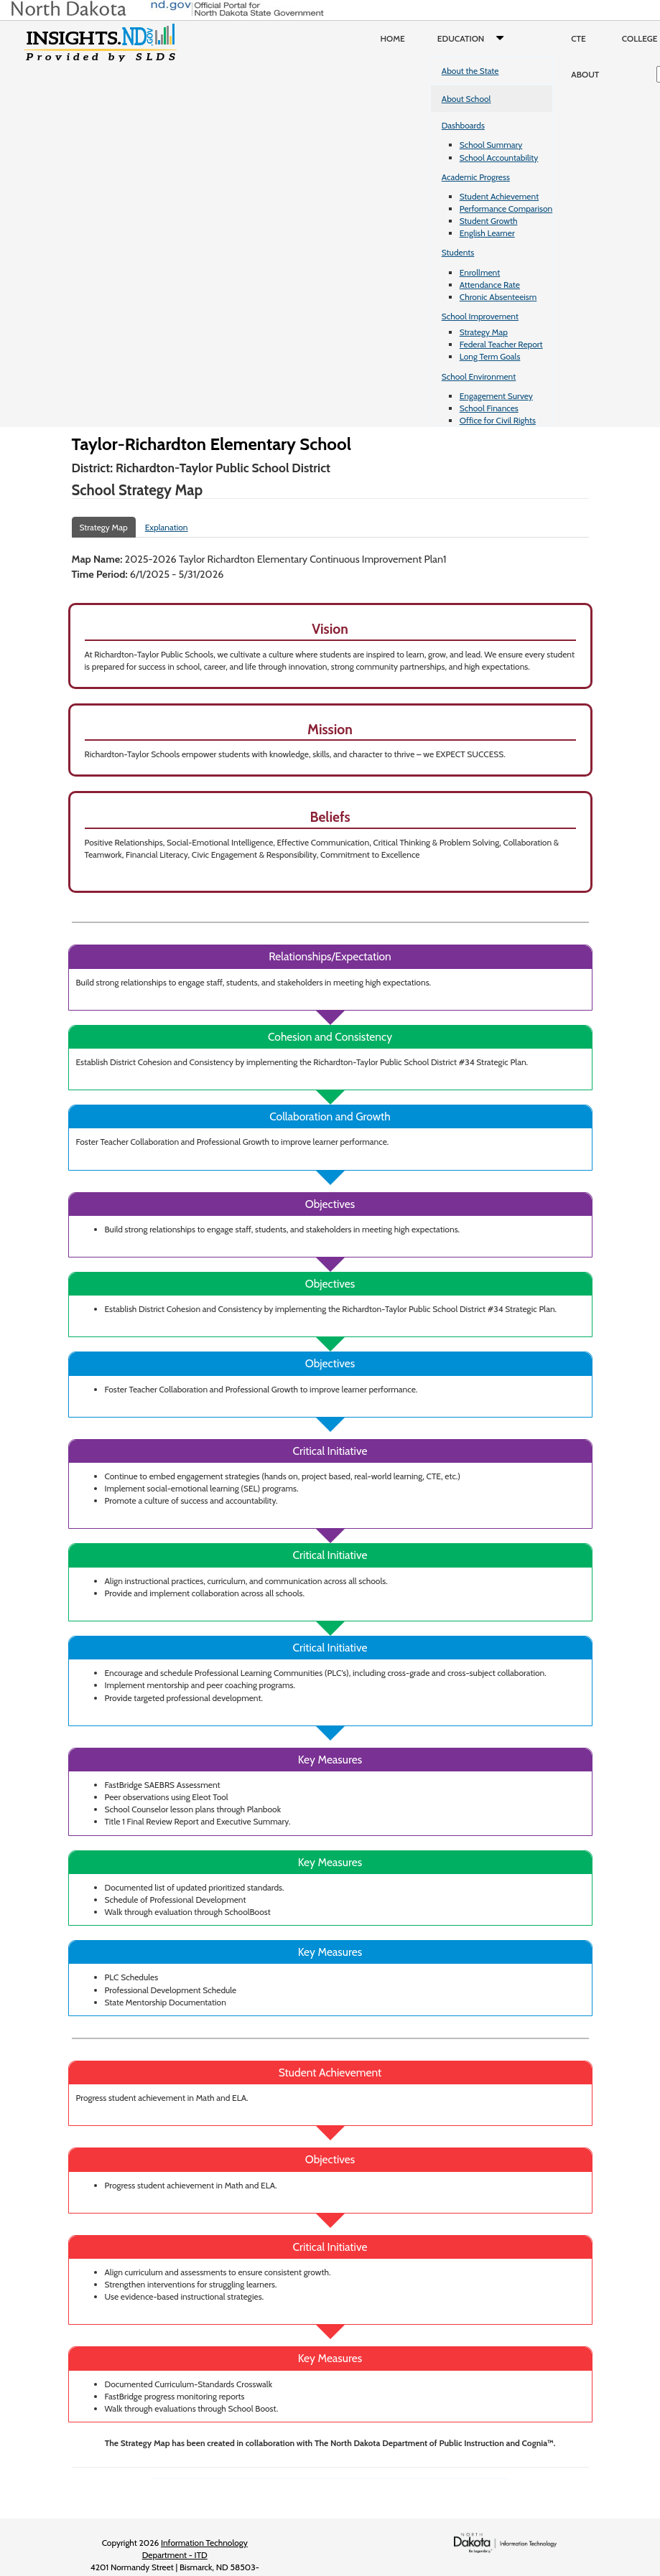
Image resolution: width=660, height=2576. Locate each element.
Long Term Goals (490, 356)
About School (466, 98)
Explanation (166, 527)
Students (458, 252)
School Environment (479, 376)
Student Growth (489, 220)
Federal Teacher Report (501, 344)
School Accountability (499, 157)
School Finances (489, 408)
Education (473, 39)
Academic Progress (476, 177)
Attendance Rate (490, 284)
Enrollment (480, 272)
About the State (470, 70)
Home (393, 38)
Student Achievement (499, 196)
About (585, 74)
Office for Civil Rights (498, 420)
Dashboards (463, 125)
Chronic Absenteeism (498, 296)
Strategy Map (484, 332)
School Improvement (480, 316)
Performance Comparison (506, 208)
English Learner (487, 233)
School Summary (491, 144)
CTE (578, 38)
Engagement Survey (496, 395)
